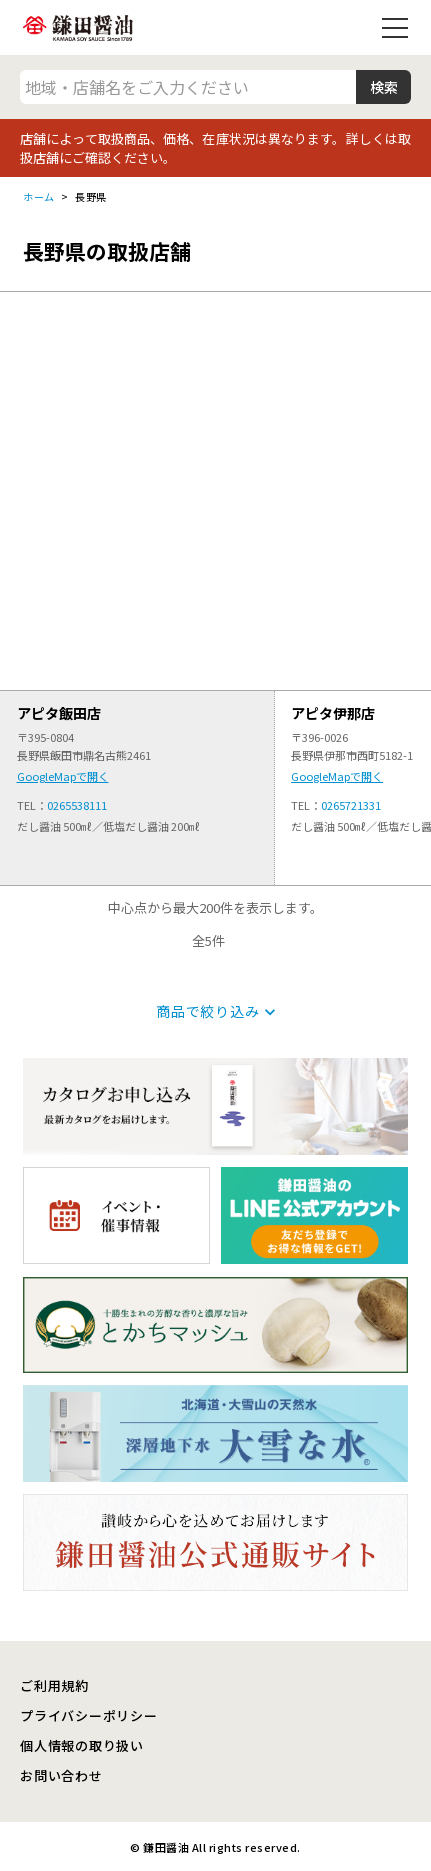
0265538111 (77, 805)
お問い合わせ (61, 1775)
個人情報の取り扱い (82, 1745)
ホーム (39, 196)
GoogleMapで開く (63, 776)
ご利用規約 (54, 1685)
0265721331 (351, 805)
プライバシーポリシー (89, 1715)
